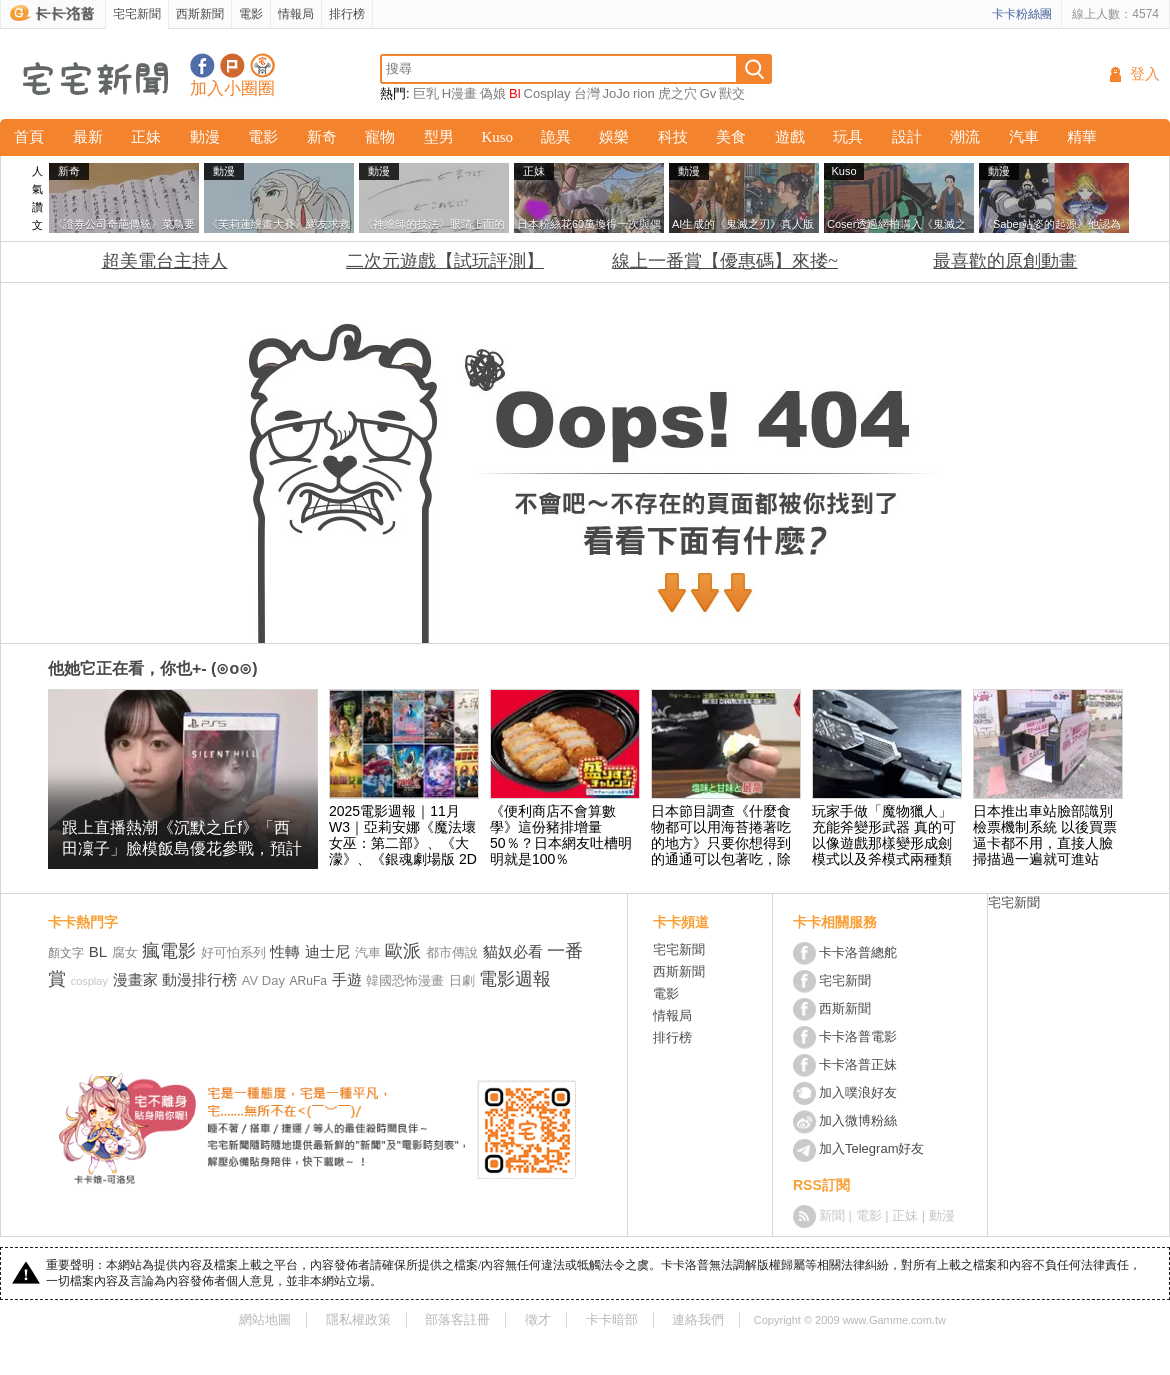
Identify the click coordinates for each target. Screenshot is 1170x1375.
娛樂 (614, 137)
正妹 (146, 137)
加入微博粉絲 (858, 1120)
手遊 (347, 979)
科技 (673, 137)
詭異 (556, 137)
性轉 (285, 951)
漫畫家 (135, 979)
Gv (708, 93)
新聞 (832, 1215)
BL (98, 951)
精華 (1082, 137)
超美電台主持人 (165, 261)
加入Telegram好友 (871, 1148)
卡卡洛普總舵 (858, 952)
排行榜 (347, 14)
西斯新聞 (200, 14)
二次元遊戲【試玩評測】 (445, 261)
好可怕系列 (233, 952)
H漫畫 (459, 93)
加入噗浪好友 (232, 65)
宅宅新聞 (137, 14)
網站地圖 (265, 1319)
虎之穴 (677, 93)
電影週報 (515, 979)
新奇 (322, 137)
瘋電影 (169, 951)
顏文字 (66, 953)
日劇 (462, 980)
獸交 (732, 93)
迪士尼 (327, 951)
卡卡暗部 (612, 1319)
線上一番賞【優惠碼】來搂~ (725, 261)
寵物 (380, 137)
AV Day (263, 980)
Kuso (497, 137)
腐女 (125, 952)
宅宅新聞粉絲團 (202, 65)
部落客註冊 (457, 1319)
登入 (1145, 74)
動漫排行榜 (199, 979)
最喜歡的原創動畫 (1005, 261)
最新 (88, 137)
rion (644, 93)
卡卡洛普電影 (858, 1036)
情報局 (296, 14)
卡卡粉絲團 (1022, 14)
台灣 (587, 93)
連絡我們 (698, 1319)
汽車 (1024, 137)
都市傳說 (452, 952)
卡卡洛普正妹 (858, 1064)
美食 (731, 137)
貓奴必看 (513, 951)
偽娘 (493, 93)
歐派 (403, 951)
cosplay (89, 981)
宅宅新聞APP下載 (262, 65)
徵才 (538, 1319)
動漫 (205, 137)
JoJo (616, 93)
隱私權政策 (358, 1319)
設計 (907, 137)
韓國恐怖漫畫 (405, 980)
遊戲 (790, 137)
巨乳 (426, 93)
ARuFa (308, 981)
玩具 (848, 137)
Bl (515, 93)
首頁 (29, 137)
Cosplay (547, 93)
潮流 (965, 137)
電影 (251, 14)
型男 (439, 137)
